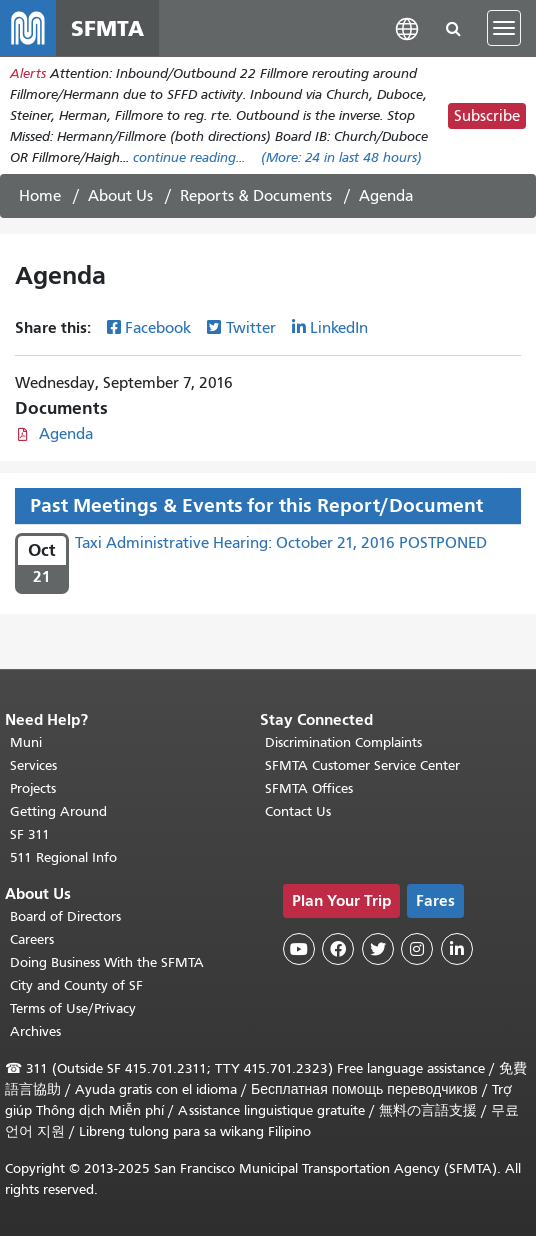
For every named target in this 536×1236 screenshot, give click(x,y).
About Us (120, 196)
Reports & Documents (256, 196)
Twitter (251, 328)
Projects (33, 788)
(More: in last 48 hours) (341, 157)
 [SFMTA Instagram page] (417, 949)
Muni (26, 742)
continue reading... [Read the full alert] (189, 157)
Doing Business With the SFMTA (107, 962)
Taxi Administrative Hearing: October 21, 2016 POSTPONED (281, 543)
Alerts (28, 73)
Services (33, 765)
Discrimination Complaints (343, 742)
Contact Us (298, 811)
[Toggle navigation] (504, 28)
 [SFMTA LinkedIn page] (457, 949)
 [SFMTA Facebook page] (338, 949)
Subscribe (487, 116)
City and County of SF (76, 985)
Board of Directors (65, 916)
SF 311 (30, 834)
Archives (35, 1031)
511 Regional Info (63, 857)
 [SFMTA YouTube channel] (299, 949)
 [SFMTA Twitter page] (378, 949)
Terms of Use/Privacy (73, 1008)
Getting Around (58, 811)
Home (40, 196)
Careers (32, 939)
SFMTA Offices (309, 788)
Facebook (158, 328)
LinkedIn (339, 328)
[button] (407, 27)
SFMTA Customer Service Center (362, 765)
